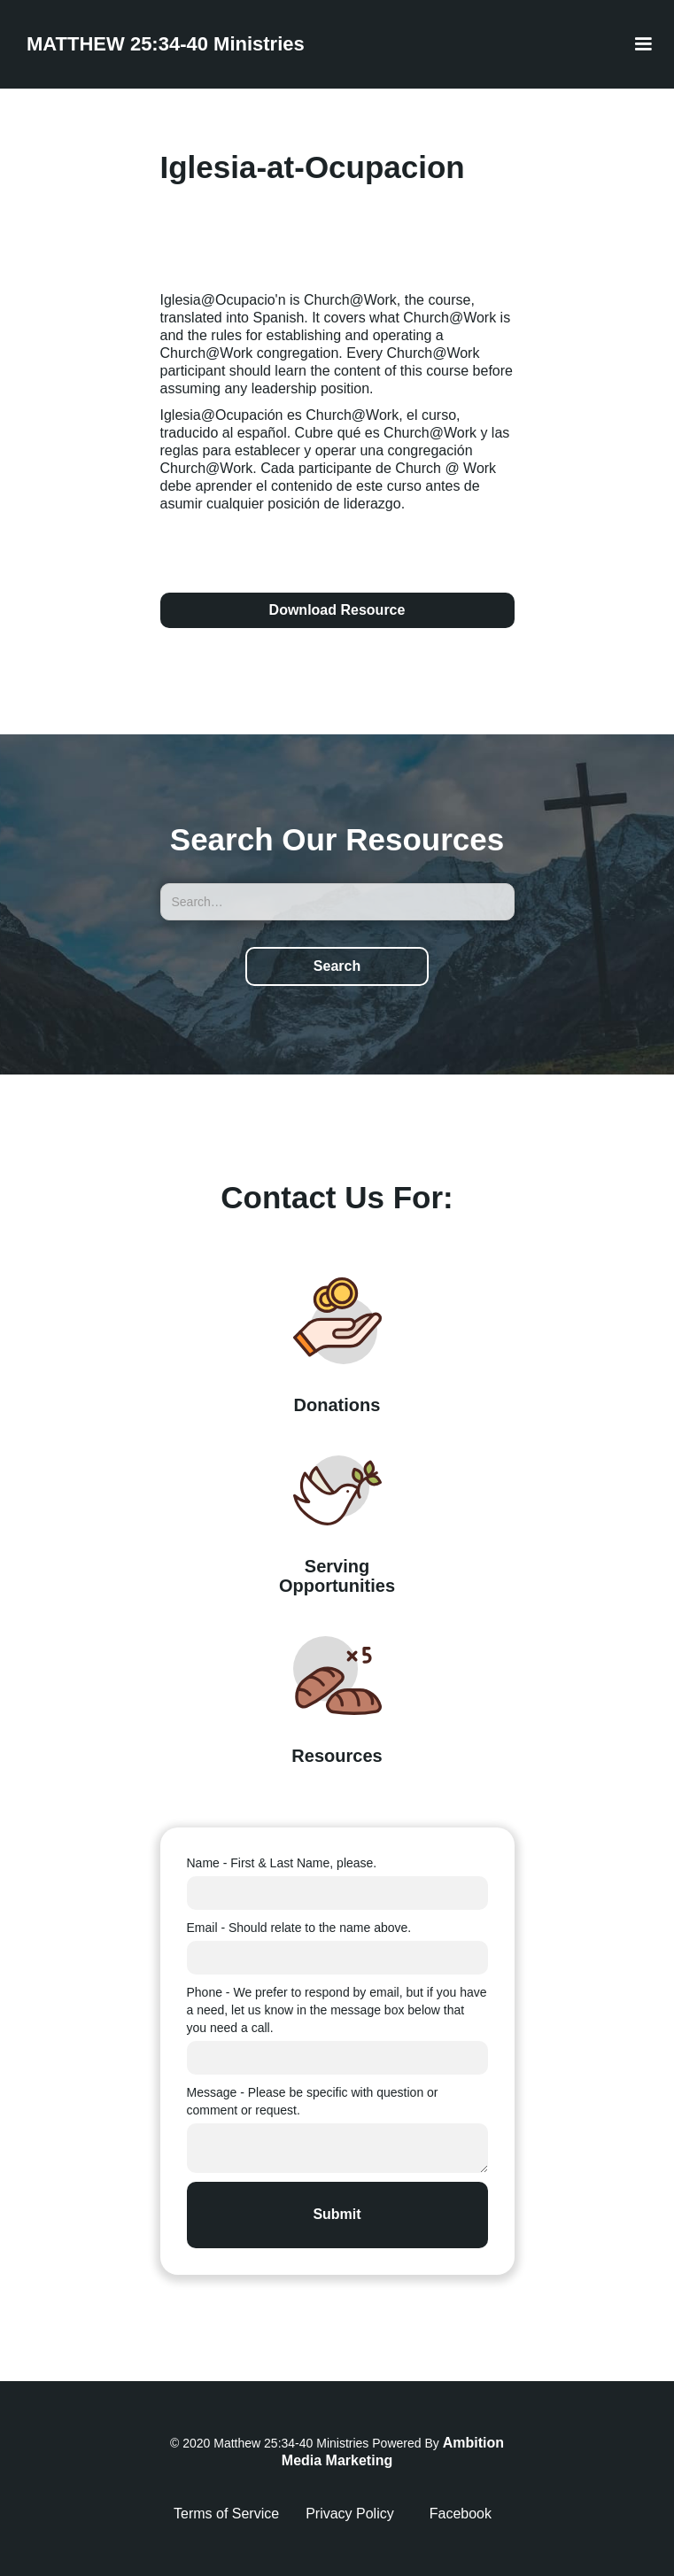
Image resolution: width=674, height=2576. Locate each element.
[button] (643, 44)
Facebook (461, 2513)
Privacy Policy (350, 2513)
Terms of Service (226, 2513)
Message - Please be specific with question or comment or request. (312, 2101)
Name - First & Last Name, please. (282, 1863)
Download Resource (337, 609)
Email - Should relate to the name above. (299, 1927)
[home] (161, 44)
